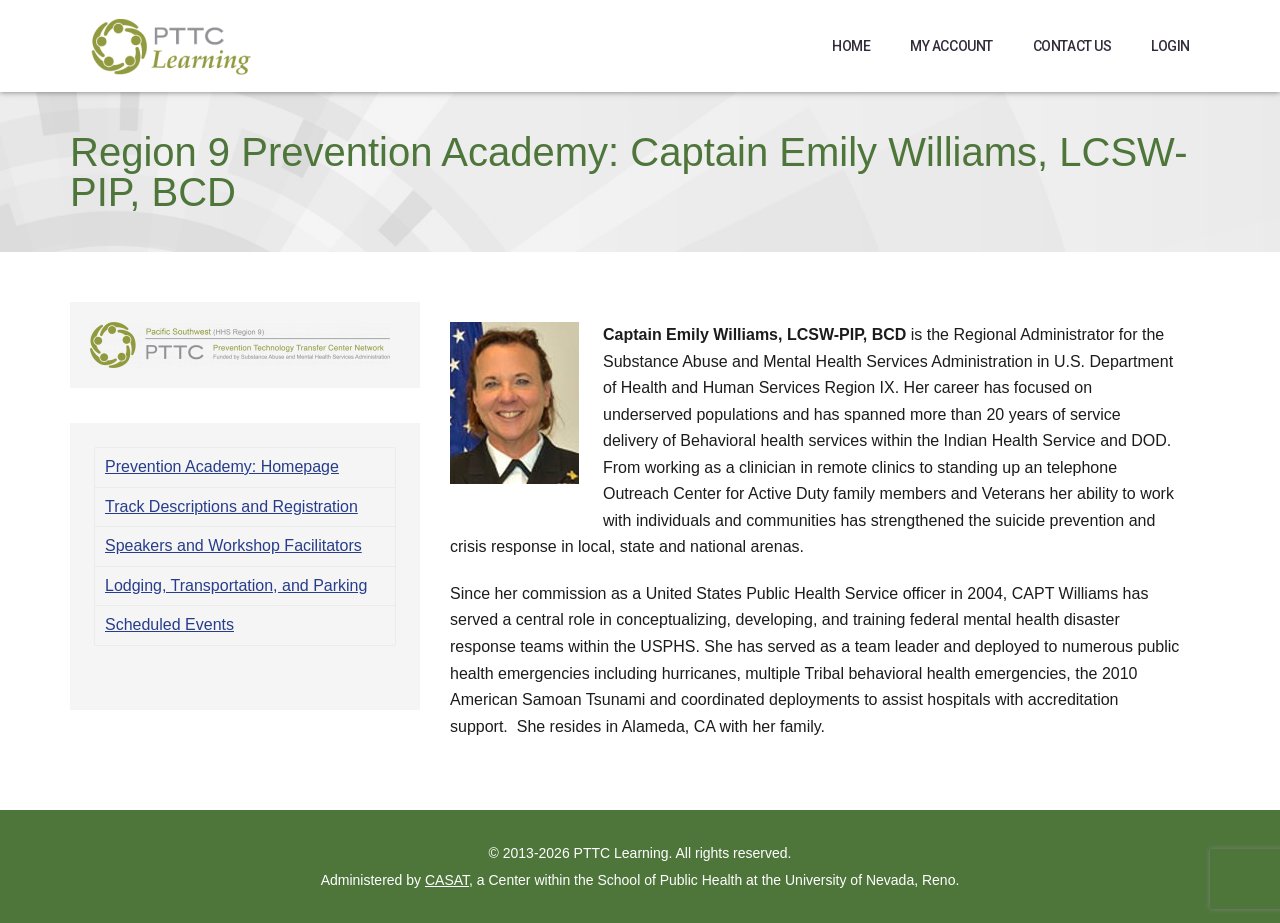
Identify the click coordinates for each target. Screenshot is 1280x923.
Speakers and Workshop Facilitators (233, 545)
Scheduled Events (169, 624)
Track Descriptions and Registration (231, 506)
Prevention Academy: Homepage (222, 466)
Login (1170, 46)
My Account (951, 46)
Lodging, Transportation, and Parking (236, 585)
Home (851, 46)
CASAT (447, 880)
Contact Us (1072, 46)
